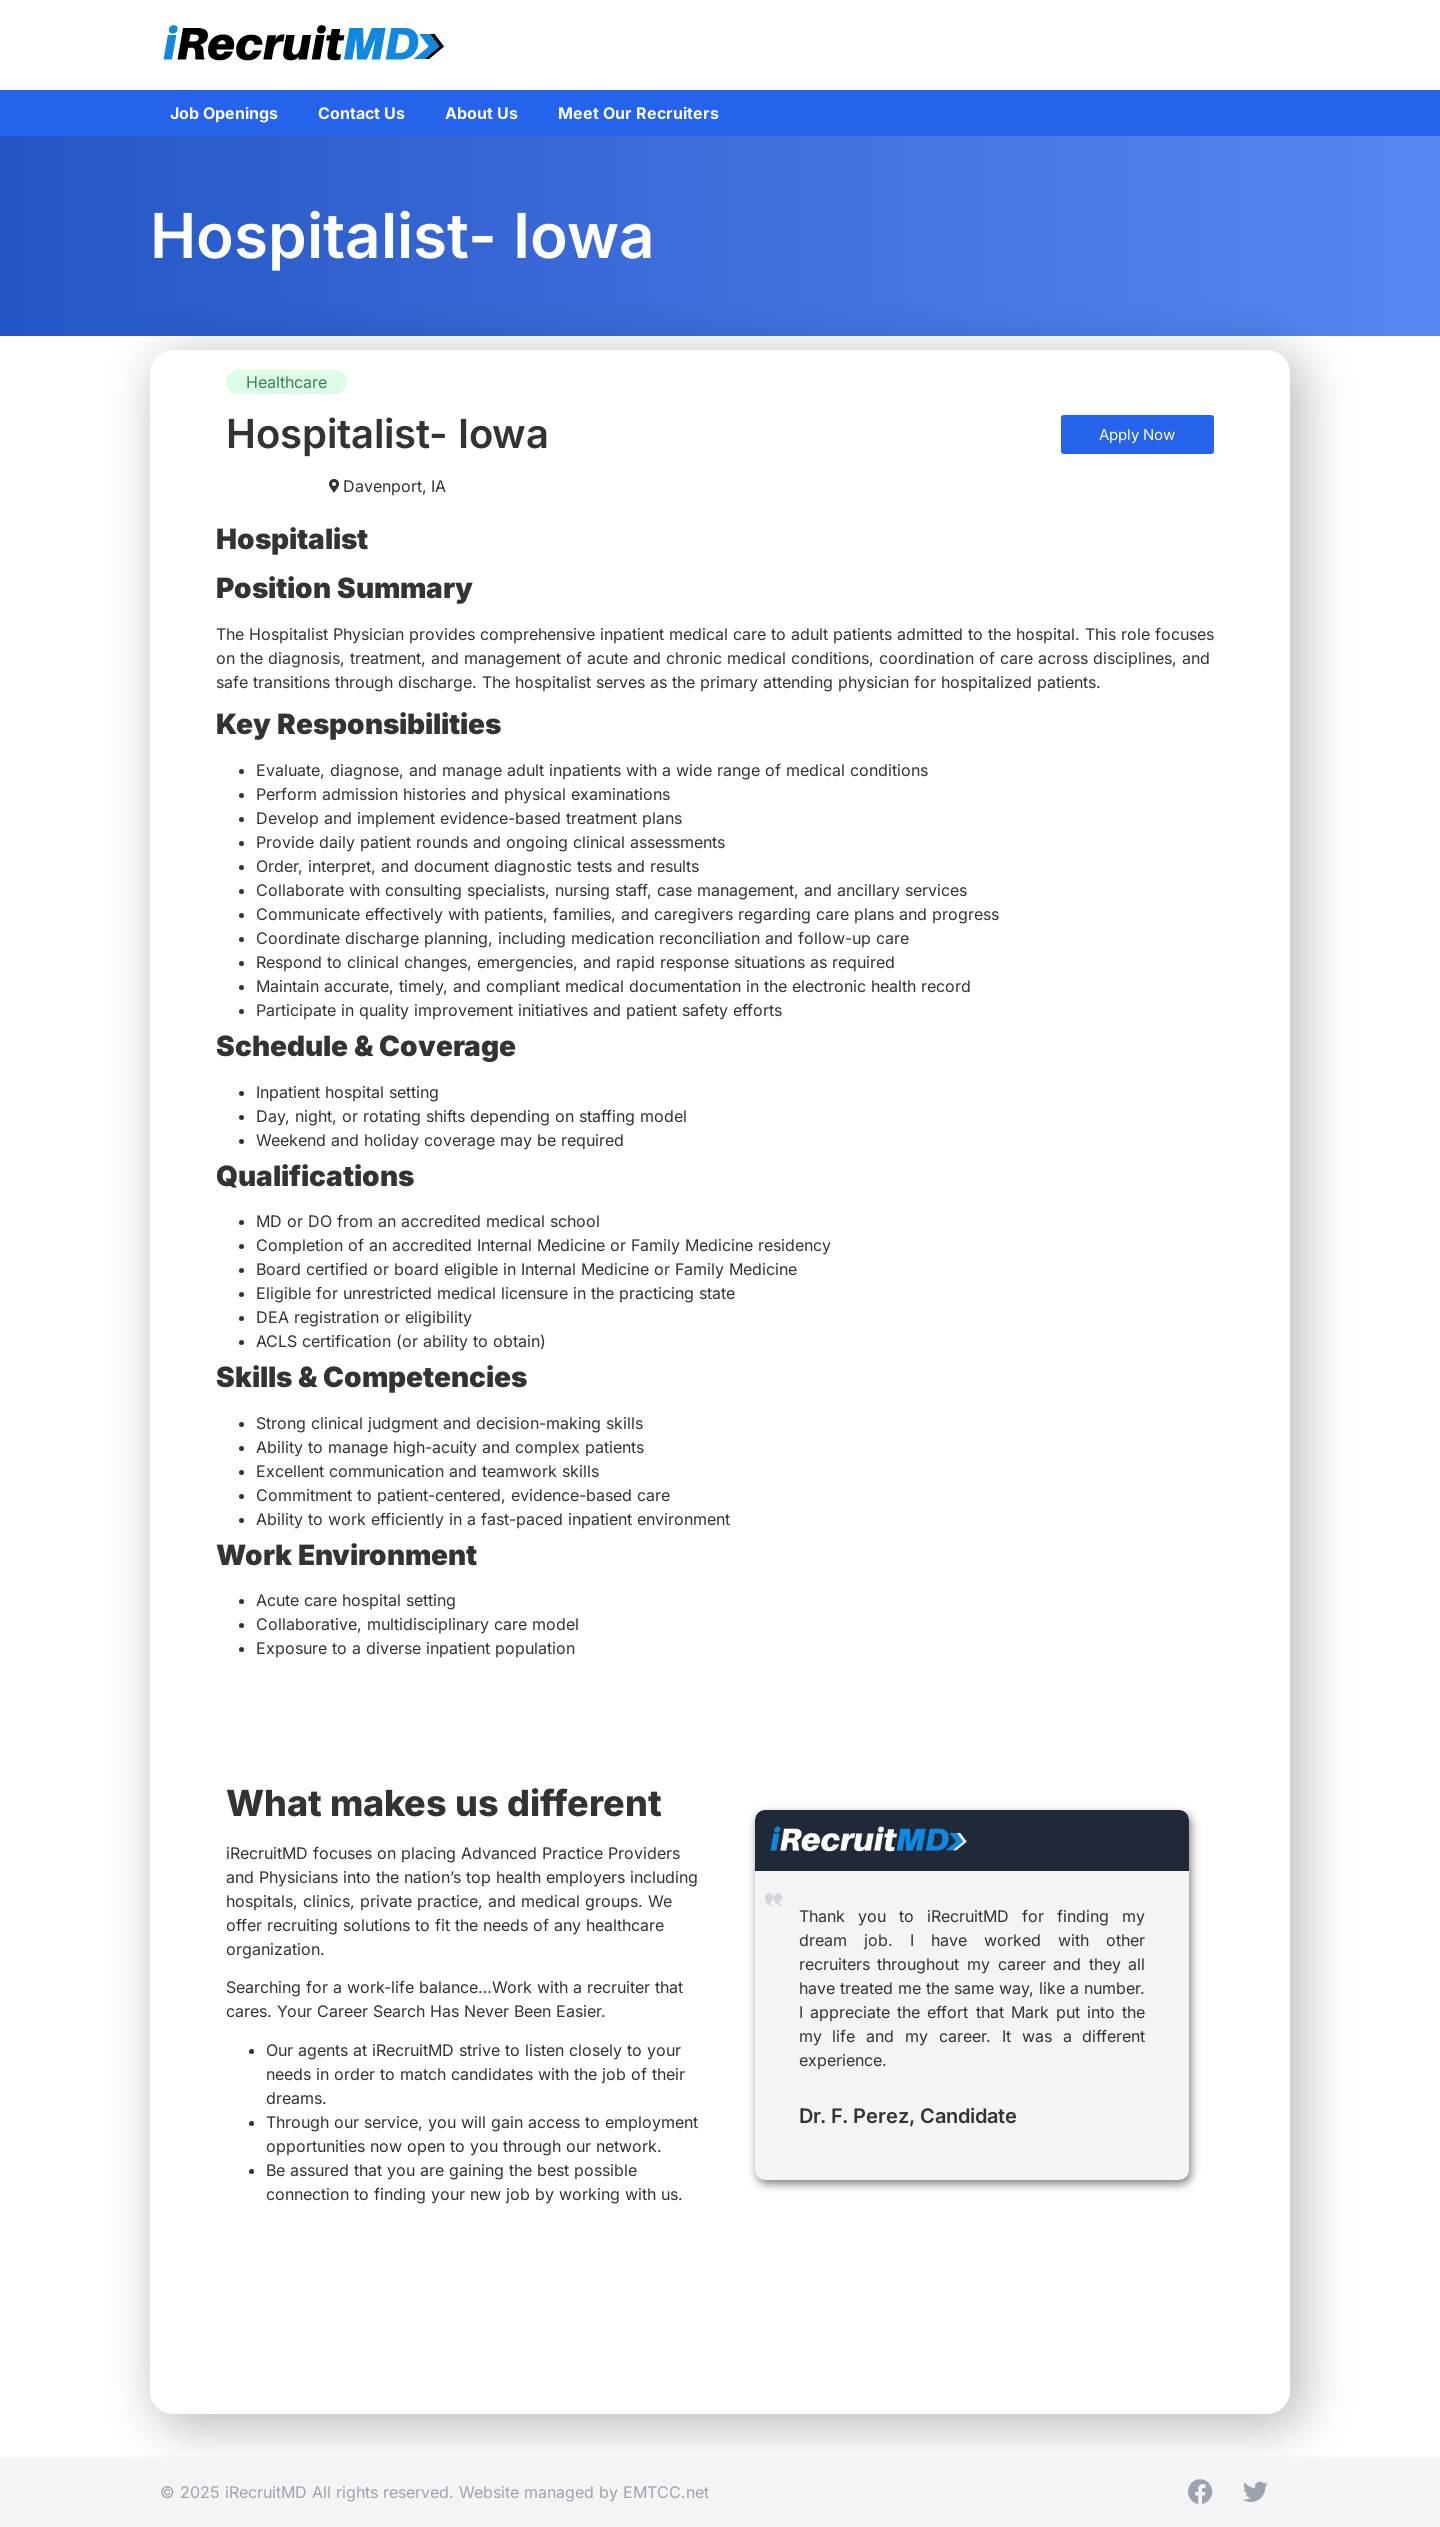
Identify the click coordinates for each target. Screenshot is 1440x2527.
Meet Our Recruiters (638, 113)
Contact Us (361, 113)
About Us (481, 113)
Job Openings (224, 113)
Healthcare (286, 382)
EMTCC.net (666, 2492)
